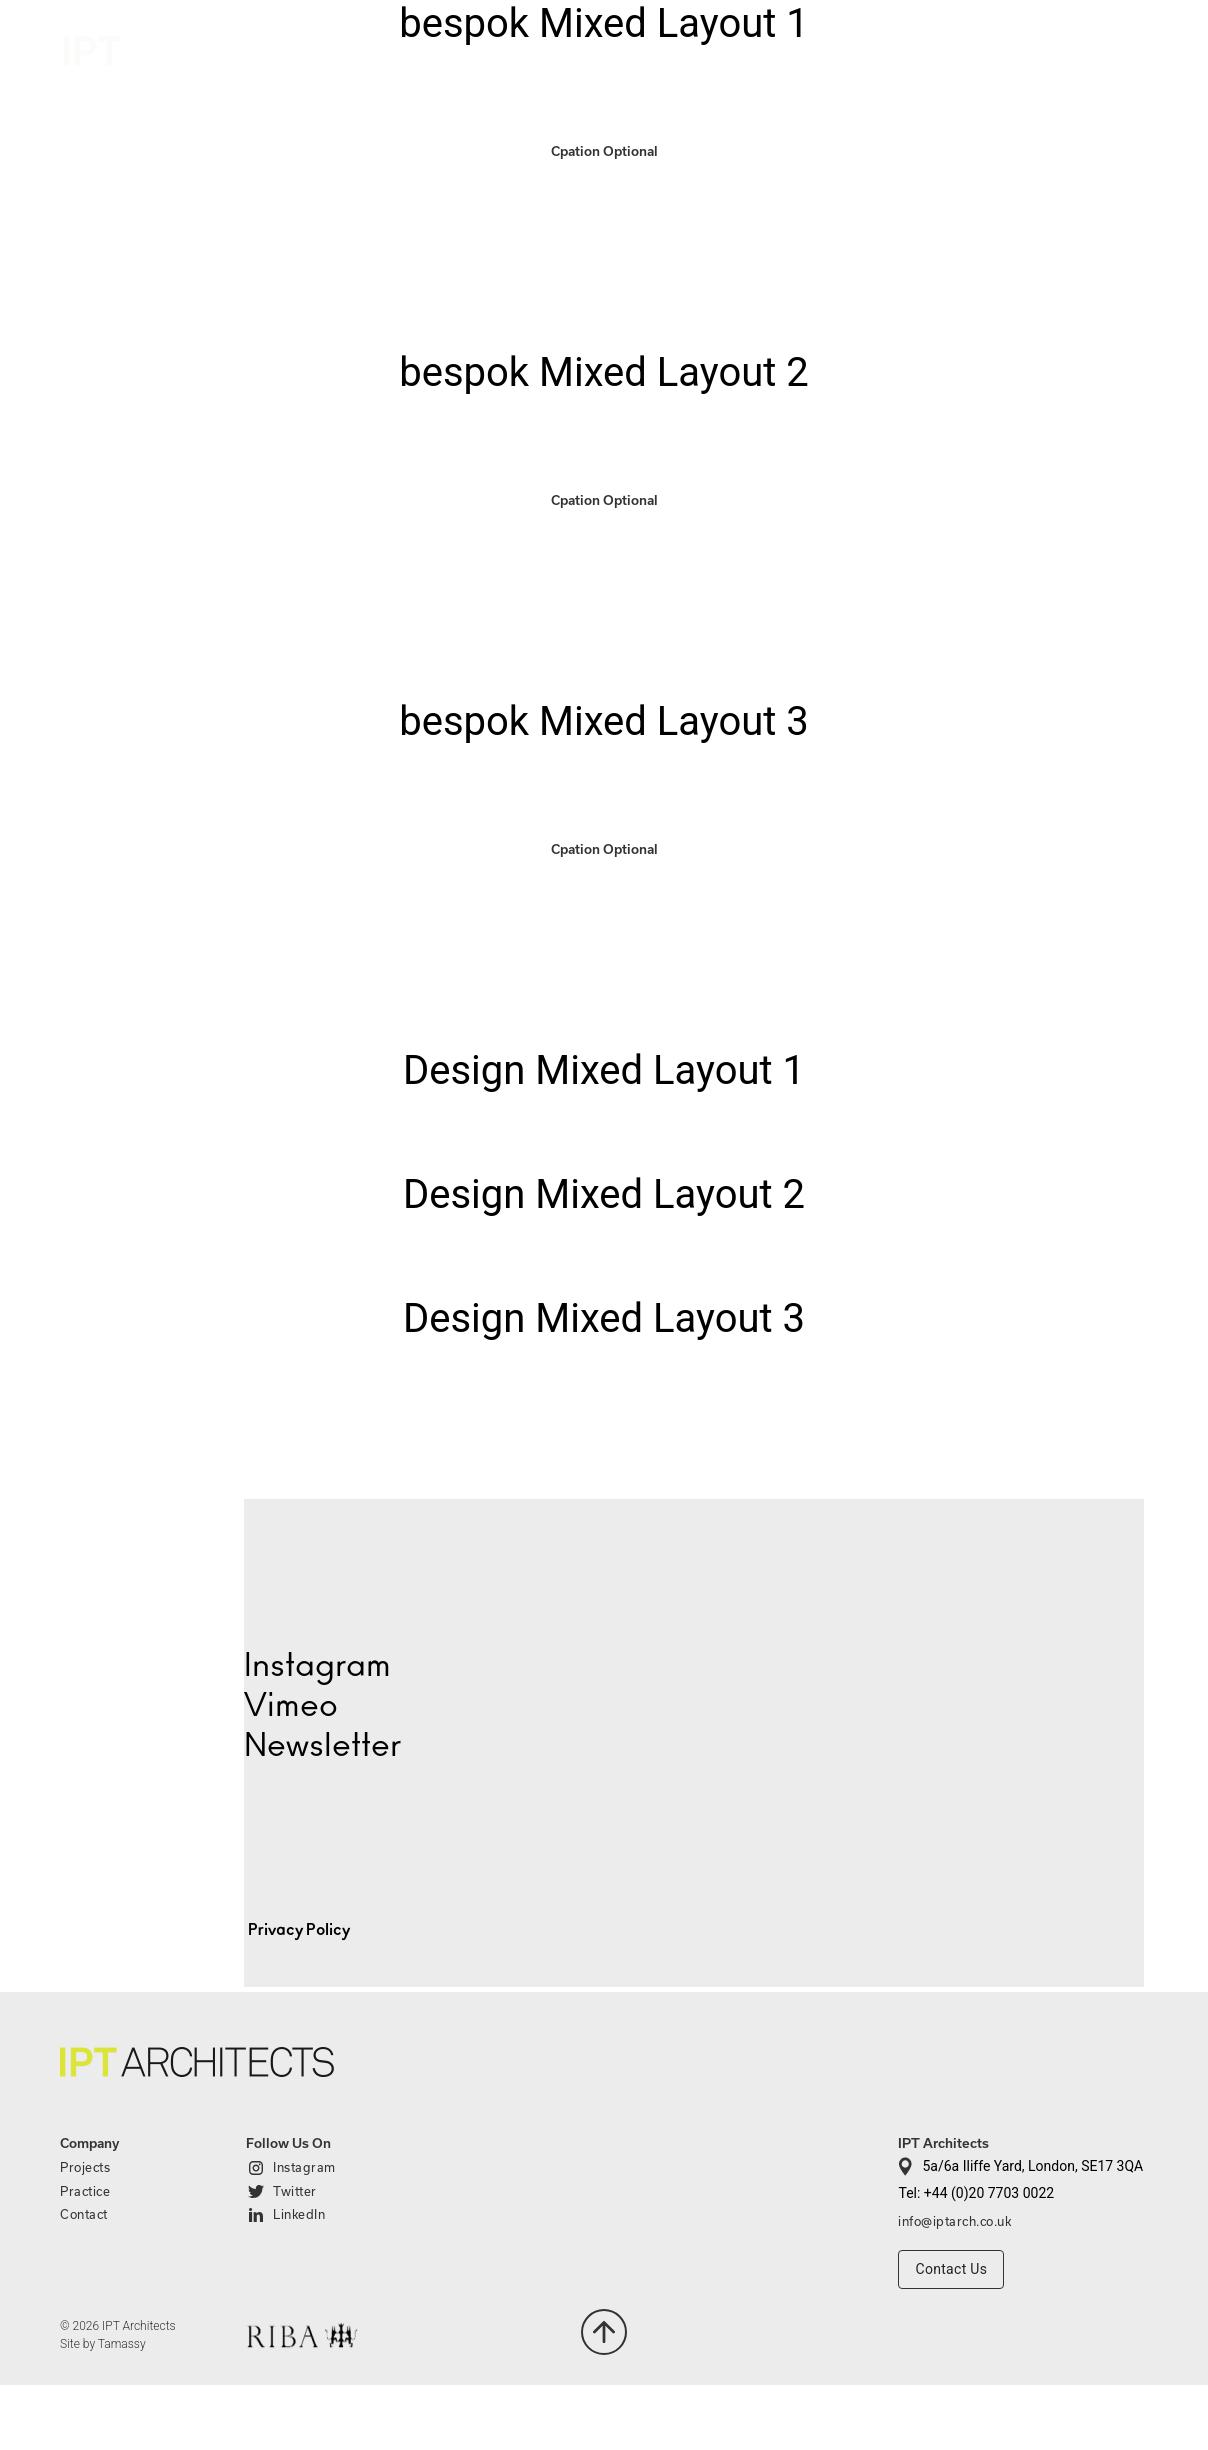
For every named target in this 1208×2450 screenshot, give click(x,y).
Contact (1105, 51)
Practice (980, 48)
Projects (867, 48)
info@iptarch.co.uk (954, 2221)
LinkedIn (299, 2214)
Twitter (295, 2191)
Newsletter (322, 1746)
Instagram (304, 2167)
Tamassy (122, 2344)
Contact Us (951, 2269)
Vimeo (291, 1706)
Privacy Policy (299, 1930)
